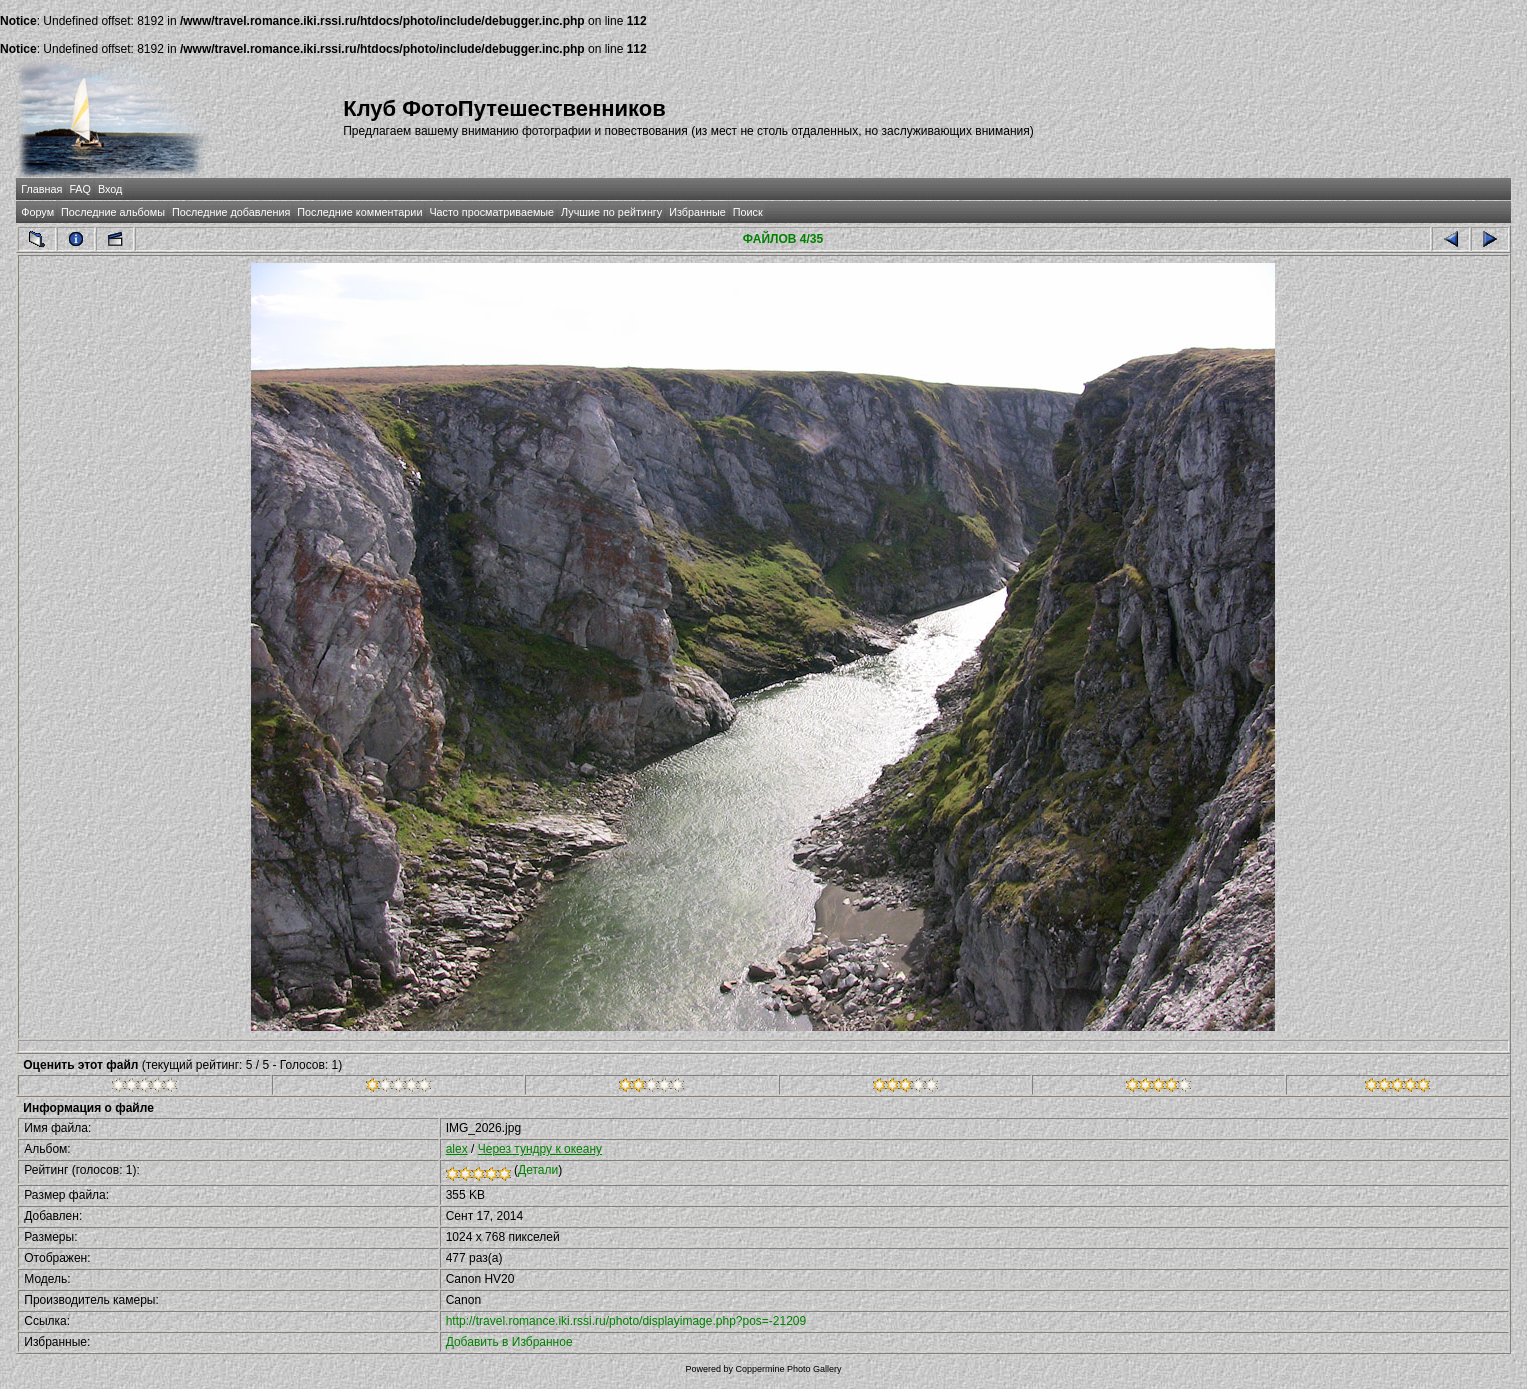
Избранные (697, 212)
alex (457, 1149)
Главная (41, 189)
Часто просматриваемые (491, 212)
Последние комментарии (359, 212)
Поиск (748, 212)
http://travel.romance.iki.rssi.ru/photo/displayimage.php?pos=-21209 (626, 1321)
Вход (110, 189)
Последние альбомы (113, 212)
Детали (538, 1170)
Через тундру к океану (540, 1149)
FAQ (80, 189)
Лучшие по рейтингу (611, 212)
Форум (37, 212)
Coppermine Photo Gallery (788, 1369)
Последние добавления (231, 212)
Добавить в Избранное (509, 1342)
